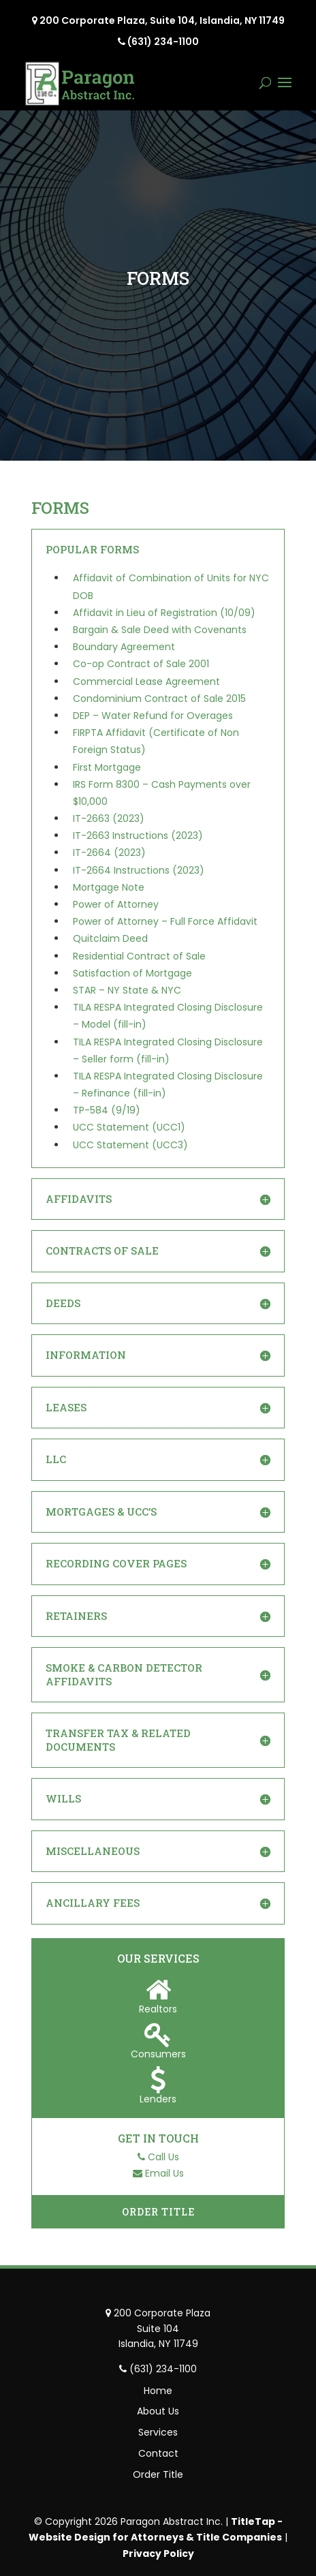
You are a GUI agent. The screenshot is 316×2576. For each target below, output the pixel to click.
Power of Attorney (116, 904)
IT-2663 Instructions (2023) (138, 835)
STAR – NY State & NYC (127, 990)
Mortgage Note (108, 887)
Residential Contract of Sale (139, 956)
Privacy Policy (158, 2553)
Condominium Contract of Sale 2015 (159, 698)
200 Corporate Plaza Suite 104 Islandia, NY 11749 (162, 2328)
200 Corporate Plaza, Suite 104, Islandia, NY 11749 (162, 20)
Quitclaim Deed (110, 938)
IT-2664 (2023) (109, 852)
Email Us (164, 2173)
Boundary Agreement (124, 647)
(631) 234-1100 (163, 41)
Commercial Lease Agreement (146, 681)
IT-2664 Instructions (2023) (138, 870)
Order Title (158, 2211)
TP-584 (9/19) (106, 1110)
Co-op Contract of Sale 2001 (141, 664)
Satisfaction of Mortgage (132, 973)
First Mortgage (107, 767)
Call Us (163, 2157)
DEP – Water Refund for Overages (153, 715)
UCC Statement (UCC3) (130, 1145)
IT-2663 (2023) (108, 818)
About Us (158, 2411)
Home (158, 2390)
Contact (158, 2453)
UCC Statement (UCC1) (129, 1127)
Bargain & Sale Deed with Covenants (160, 630)
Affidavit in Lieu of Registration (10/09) (164, 612)
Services (158, 2432)
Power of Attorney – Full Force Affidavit (165, 921)
